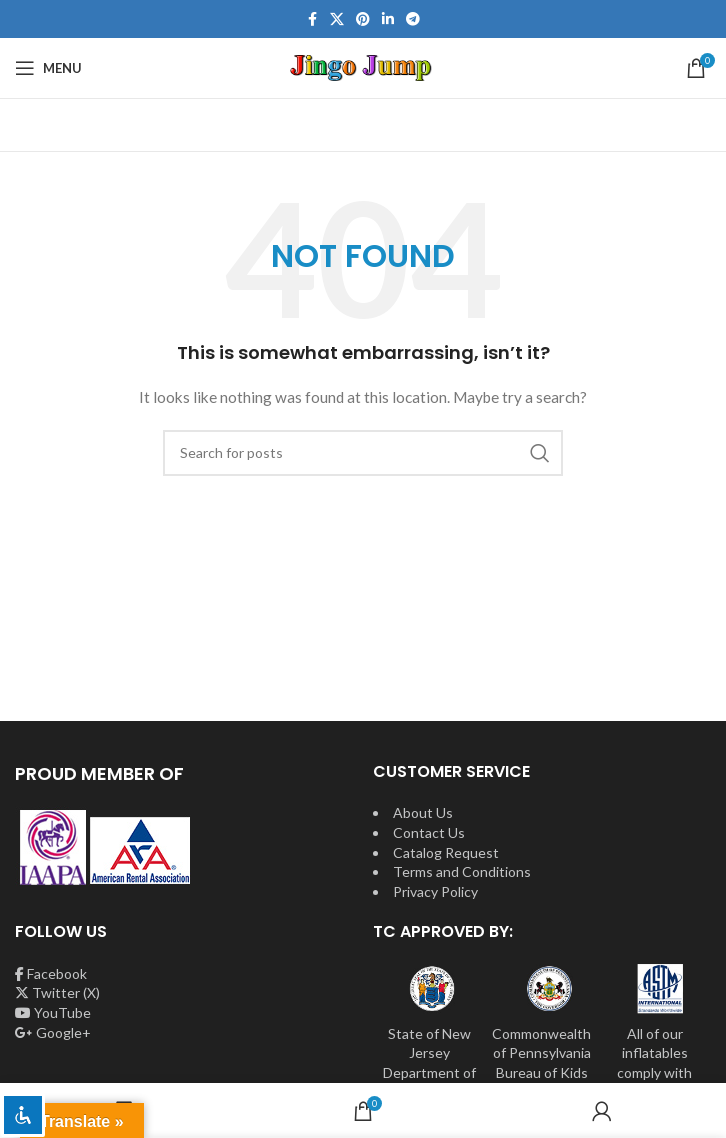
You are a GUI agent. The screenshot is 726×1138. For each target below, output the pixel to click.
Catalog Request (446, 852)
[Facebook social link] (312, 19)
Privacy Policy (435, 891)
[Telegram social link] (413, 19)
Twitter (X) (57, 992)
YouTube (53, 1012)
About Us (423, 812)
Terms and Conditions (462, 871)
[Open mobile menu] (48, 68)
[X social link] (337, 19)
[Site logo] (363, 66)
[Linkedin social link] (388, 19)
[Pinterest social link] (363, 19)
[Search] (363, 453)
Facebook (51, 973)
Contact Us (429, 832)
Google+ (53, 1032)
